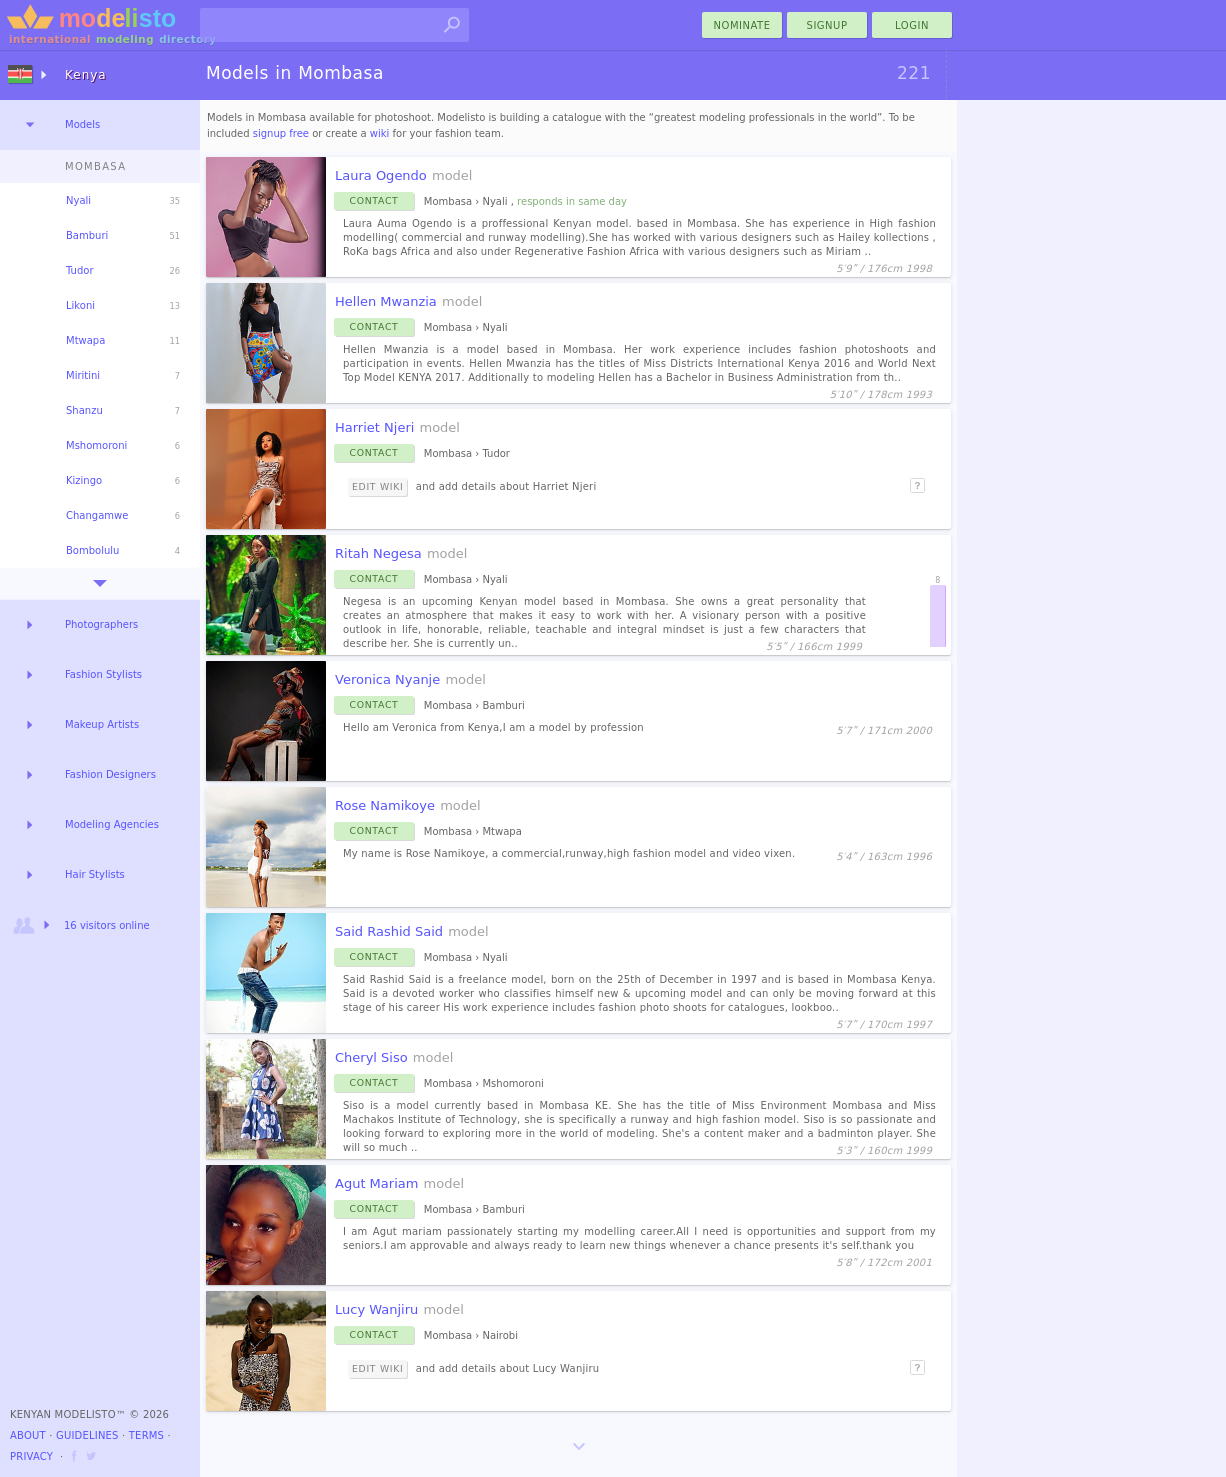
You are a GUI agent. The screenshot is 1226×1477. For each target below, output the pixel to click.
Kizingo (84, 480)
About (28, 1435)
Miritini (83, 375)
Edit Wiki (377, 486)
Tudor (80, 270)
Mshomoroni (96, 445)
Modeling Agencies (112, 824)
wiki (380, 133)
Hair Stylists (95, 874)
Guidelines (87, 1435)
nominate (742, 25)
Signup (827, 25)
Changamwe (97, 515)
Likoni (80, 305)
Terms (146, 1435)
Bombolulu (92, 550)
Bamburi (87, 235)
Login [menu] (912, 25)
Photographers (101, 624)
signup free (281, 133)
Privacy (31, 1456)
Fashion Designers (110, 774)
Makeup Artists (102, 724)
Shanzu (84, 410)
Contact (374, 200)
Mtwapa (85, 340)
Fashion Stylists (103, 674)
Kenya (86, 75)
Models (82, 124)
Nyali (78, 200)
